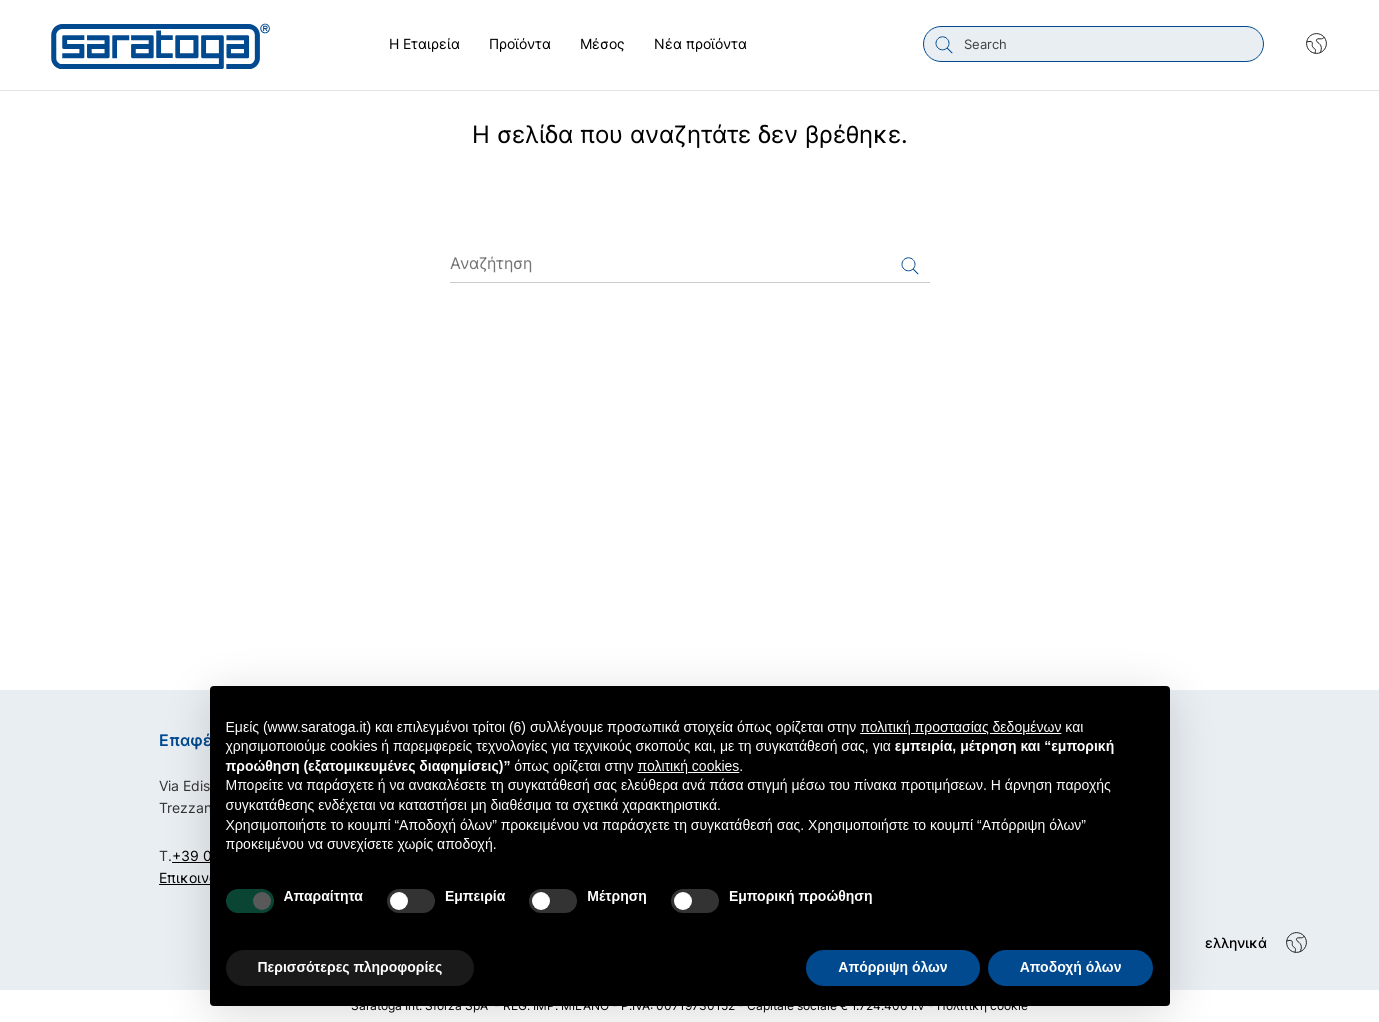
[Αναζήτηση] (690, 263)
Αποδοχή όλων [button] (1071, 967)
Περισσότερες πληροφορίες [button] (350, 967)
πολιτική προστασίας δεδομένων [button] (960, 727)
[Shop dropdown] (1306, 44)
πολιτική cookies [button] (688, 766)
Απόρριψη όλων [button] (892, 967)
